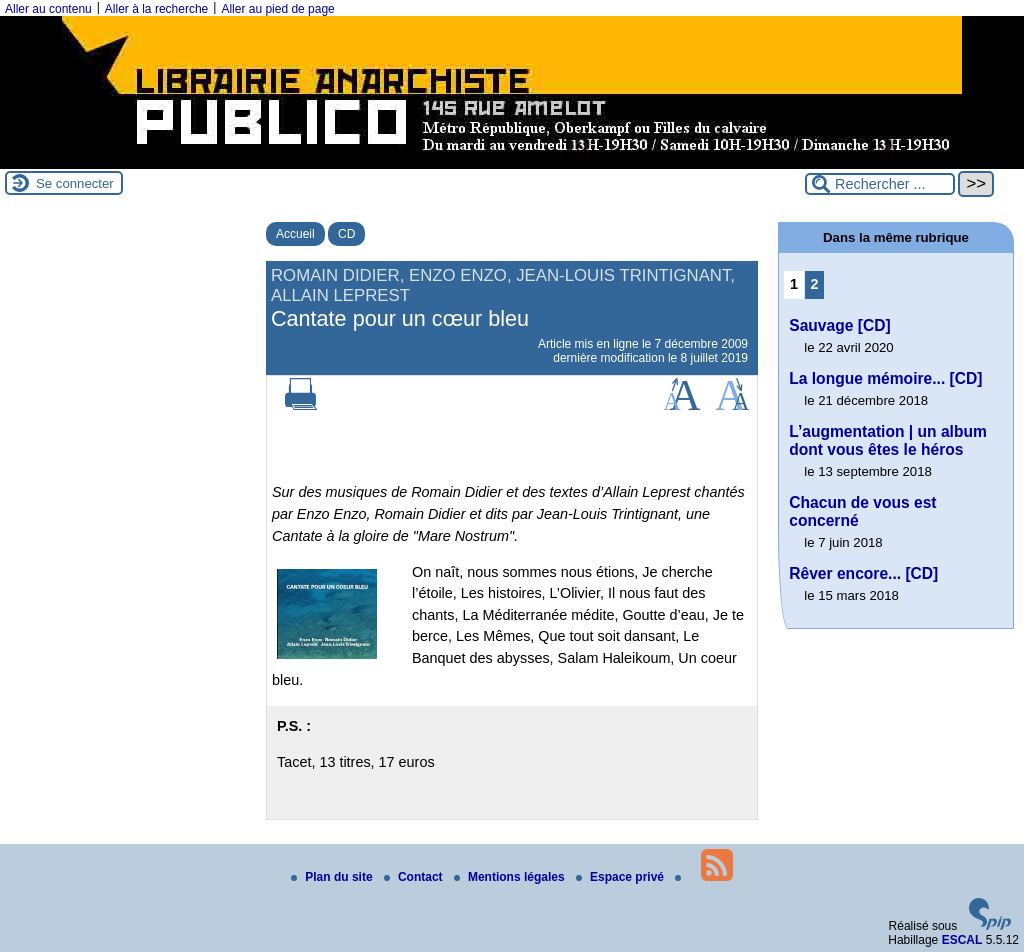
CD (346, 234)
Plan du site (333, 877)
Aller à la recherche (156, 9)
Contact (415, 877)
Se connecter (75, 183)
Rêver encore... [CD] (863, 573)
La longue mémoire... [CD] (885, 378)
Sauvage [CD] (839, 325)
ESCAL (962, 940)
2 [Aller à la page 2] (815, 284)
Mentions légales (511, 877)
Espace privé (621, 877)
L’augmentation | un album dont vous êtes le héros (888, 440)
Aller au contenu (48, 9)
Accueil (295, 234)
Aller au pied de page (277, 9)
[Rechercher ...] (880, 184)
